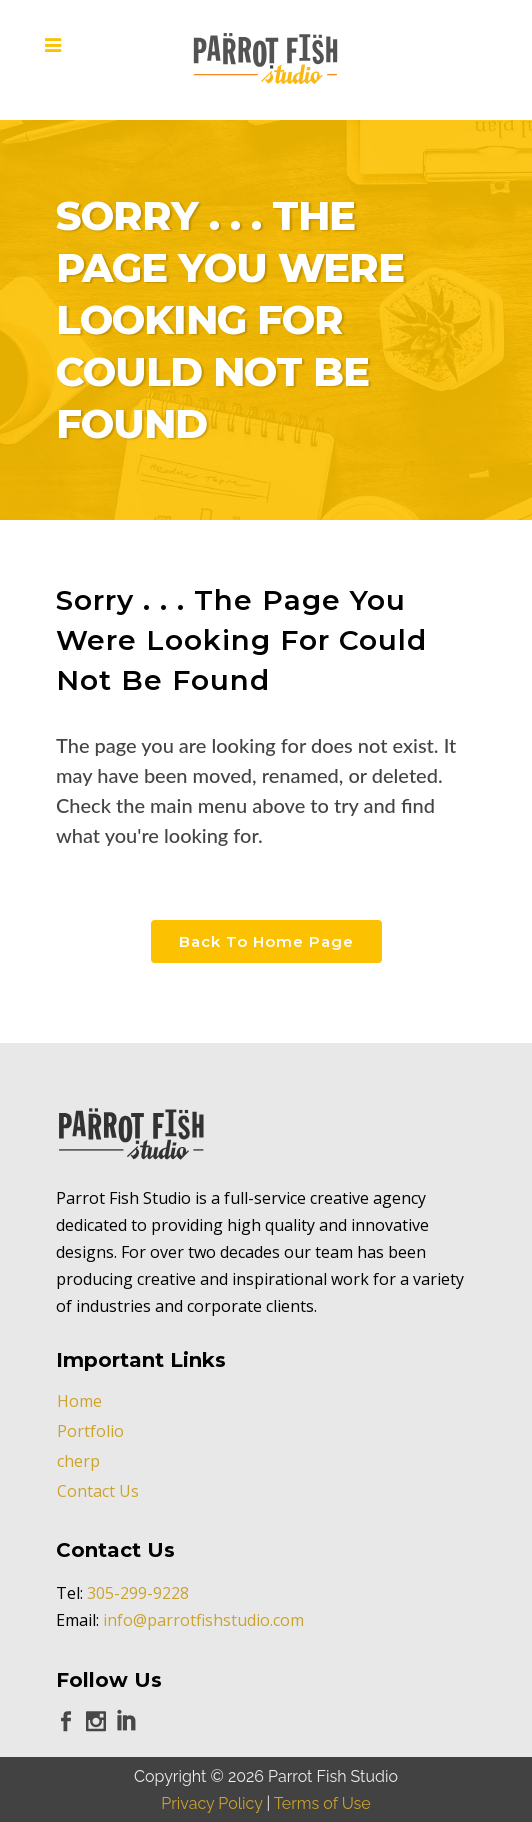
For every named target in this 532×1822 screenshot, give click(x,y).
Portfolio (90, 1431)
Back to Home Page (266, 941)
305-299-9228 (138, 1593)
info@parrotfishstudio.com (203, 1620)
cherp (78, 1461)
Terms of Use (322, 1803)
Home (79, 1401)
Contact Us (98, 1491)
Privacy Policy (211, 1803)
